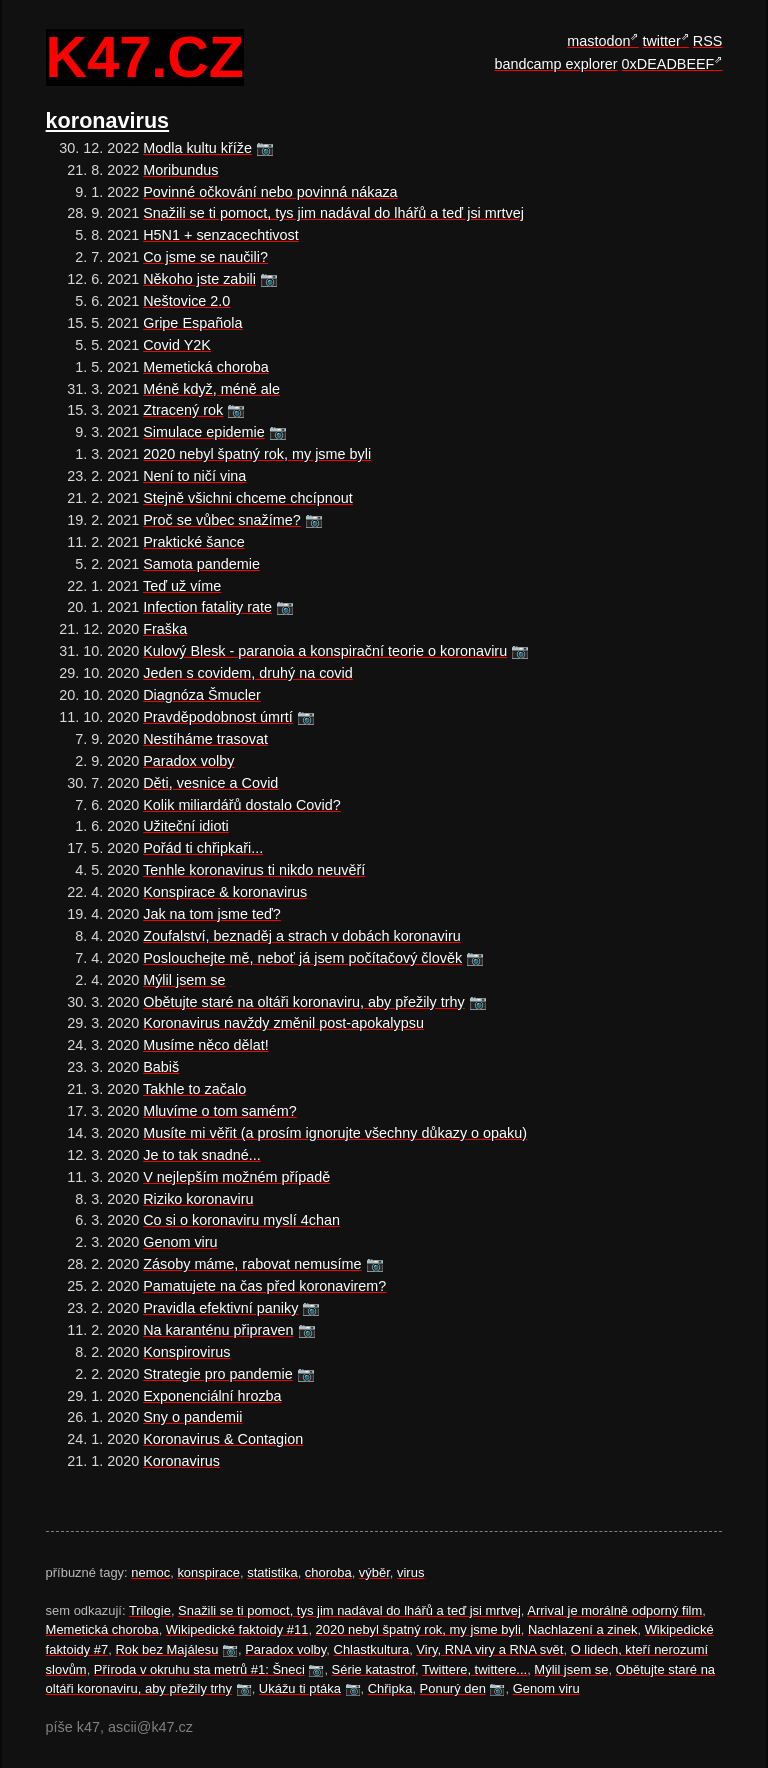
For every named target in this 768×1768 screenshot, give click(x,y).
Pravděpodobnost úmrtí (218, 717)
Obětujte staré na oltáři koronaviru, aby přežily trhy (304, 1002)
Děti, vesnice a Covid (210, 783)
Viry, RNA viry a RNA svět (489, 1649)
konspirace (208, 1572)
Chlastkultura (372, 1649)
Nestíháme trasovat (205, 739)
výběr (374, 1572)
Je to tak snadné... (202, 1155)
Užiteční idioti (186, 826)
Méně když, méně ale (211, 389)
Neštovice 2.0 (186, 301)
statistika (272, 1572)
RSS (708, 41)
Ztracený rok (183, 410)
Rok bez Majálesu (166, 1649)
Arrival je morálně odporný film (614, 1610)
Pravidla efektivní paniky (220, 1308)
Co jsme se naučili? (205, 257)
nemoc (150, 1572)
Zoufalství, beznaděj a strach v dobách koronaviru (302, 936)
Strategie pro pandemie (218, 1374)
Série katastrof (374, 1669)
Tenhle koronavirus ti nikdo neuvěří (254, 870)
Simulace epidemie (204, 432)
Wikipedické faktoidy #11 (237, 1629)
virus (410, 1572)
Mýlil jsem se (184, 980)
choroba (328, 1572)
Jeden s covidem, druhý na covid (248, 673)
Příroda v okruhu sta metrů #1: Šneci (199, 1669)
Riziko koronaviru (198, 1199)
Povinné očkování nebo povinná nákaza (270, 192)
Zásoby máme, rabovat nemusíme (252, 1264)
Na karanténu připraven (218, 1330)
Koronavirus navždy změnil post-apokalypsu (283, 1023)
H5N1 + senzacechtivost (221, 235)
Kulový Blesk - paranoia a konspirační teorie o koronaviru (325, 651)
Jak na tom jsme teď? (212, 914)
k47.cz (145, 58)
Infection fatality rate (207, 607)
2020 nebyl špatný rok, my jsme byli (257, 454)
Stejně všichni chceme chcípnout (248, 498)
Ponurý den (453, 1688)
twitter (661, 41)
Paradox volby (188, 761)
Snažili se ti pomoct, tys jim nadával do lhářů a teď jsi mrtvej (333, 213)
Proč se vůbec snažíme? (222, 520)
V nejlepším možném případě (236, 1177)
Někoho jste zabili (199, 279)
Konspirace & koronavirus (225, 892)
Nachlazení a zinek (582, 1629)
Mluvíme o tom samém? (220, 1111)
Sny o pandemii (192, 1417)
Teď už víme (182, 586)
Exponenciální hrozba (212, 1396)
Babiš (161, 1067)
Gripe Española (192, 323)
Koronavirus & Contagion (223, 1439)
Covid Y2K (177, 345)
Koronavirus (181, 1461)
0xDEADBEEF (668, 64)
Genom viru (180, 1242)
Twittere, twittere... (474, 1669)
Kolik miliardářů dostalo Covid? (242, 805)
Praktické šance (194, 542)
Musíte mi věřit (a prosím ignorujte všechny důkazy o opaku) (335, 1133)
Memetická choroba (206, 367)
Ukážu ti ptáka (300, 1688)
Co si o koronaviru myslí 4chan (241, 1220)
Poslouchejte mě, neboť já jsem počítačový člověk (302, 958)
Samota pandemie (201, 564)
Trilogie (150, 1610)
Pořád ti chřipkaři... (203, 848)
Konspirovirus (186, 1352)
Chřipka (390, 1688)
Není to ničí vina (194, 476)
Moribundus (180, 170)
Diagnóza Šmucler (202, 695)
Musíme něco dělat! (206, 1045)
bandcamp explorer (555, 64)
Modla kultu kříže (197, 148)
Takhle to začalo (194, 1089)
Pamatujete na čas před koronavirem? (264, 1286)
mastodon (598, 41)
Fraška (165, 629)
